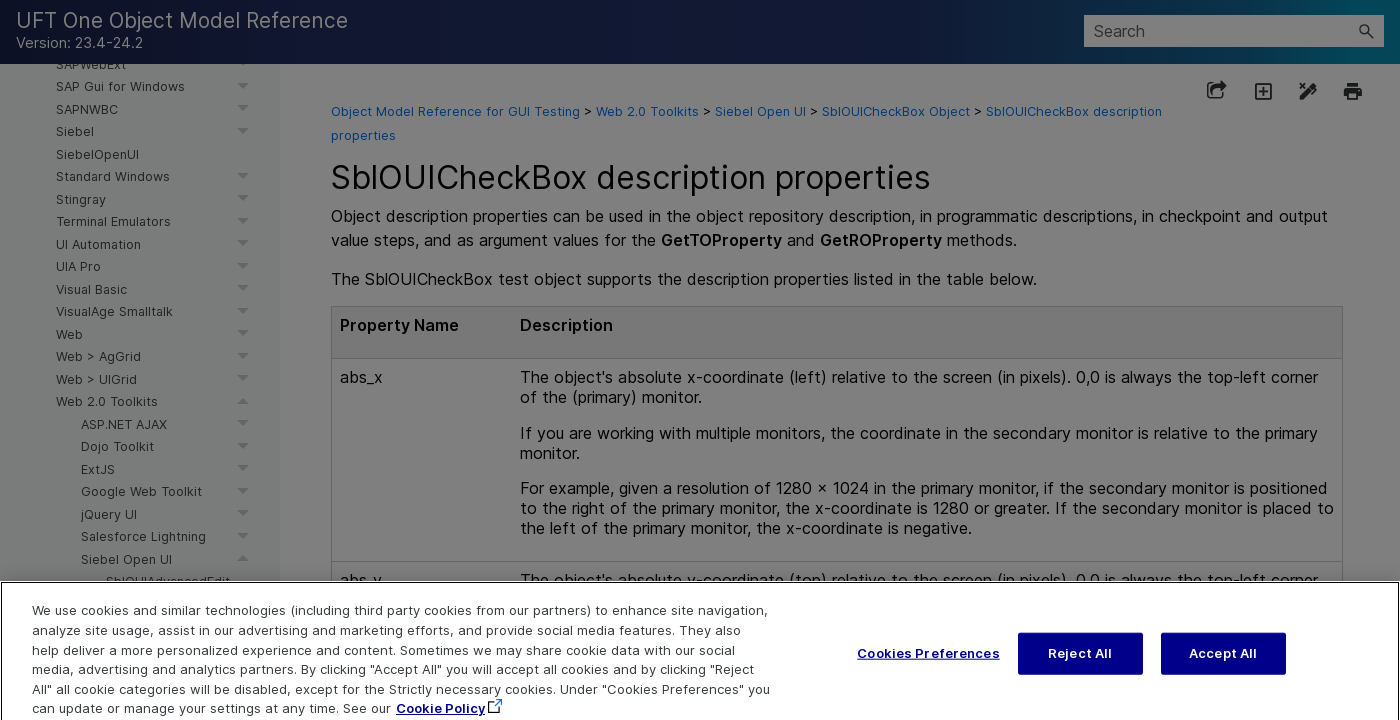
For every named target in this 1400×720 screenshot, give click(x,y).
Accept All (1223, 667)
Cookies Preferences (928, 667)
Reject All (1080, 667)
